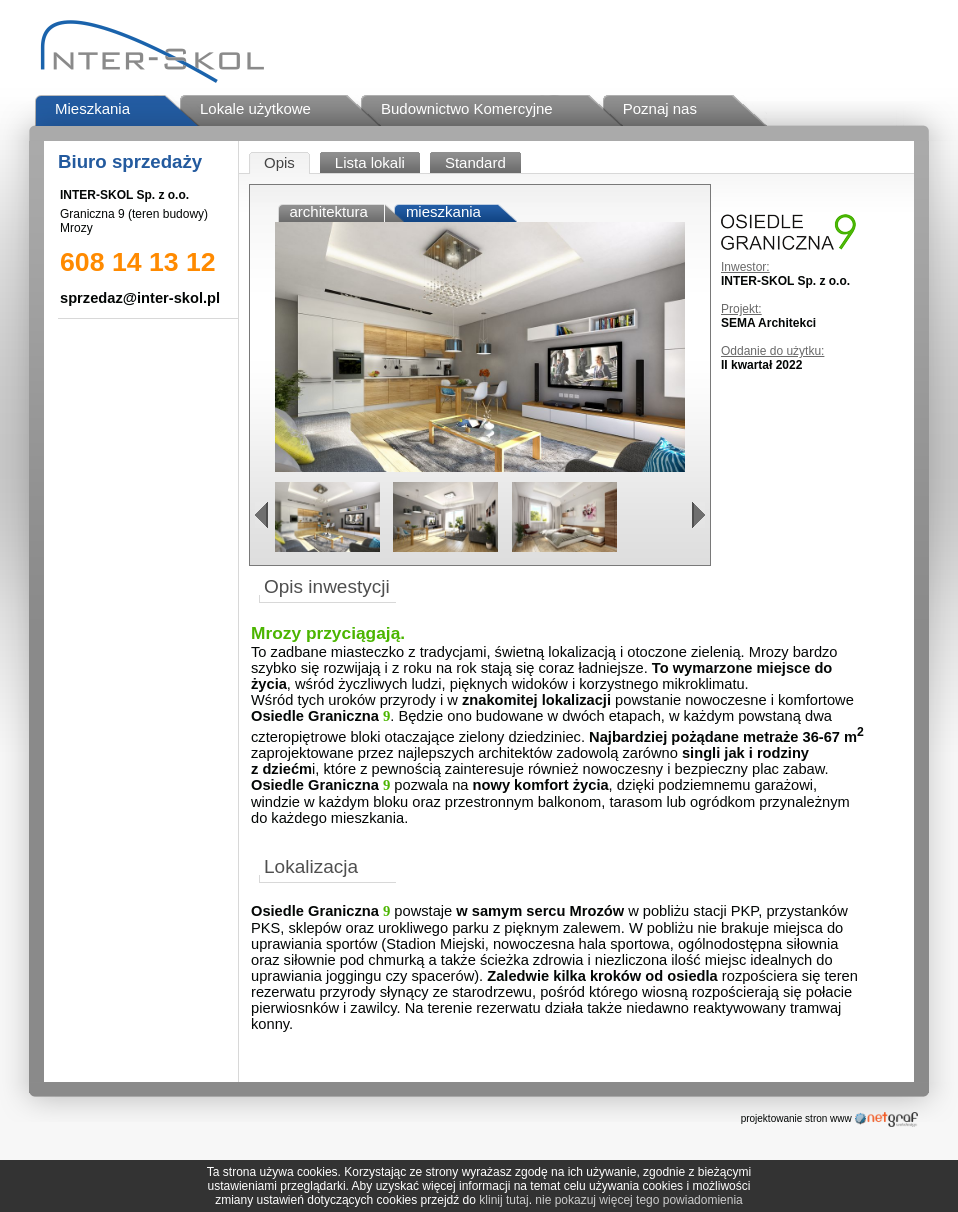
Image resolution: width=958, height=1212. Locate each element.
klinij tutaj (503, 1200)
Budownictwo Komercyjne (467, 108)
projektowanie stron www (796, 1118)
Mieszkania (92, 108)
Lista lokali (370, 162)
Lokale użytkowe (255, 108)
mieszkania (443, 212)
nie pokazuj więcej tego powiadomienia (638, 1200)
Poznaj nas (660, 108)
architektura (329, 212)
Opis (279, 162)
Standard (475, 162)
